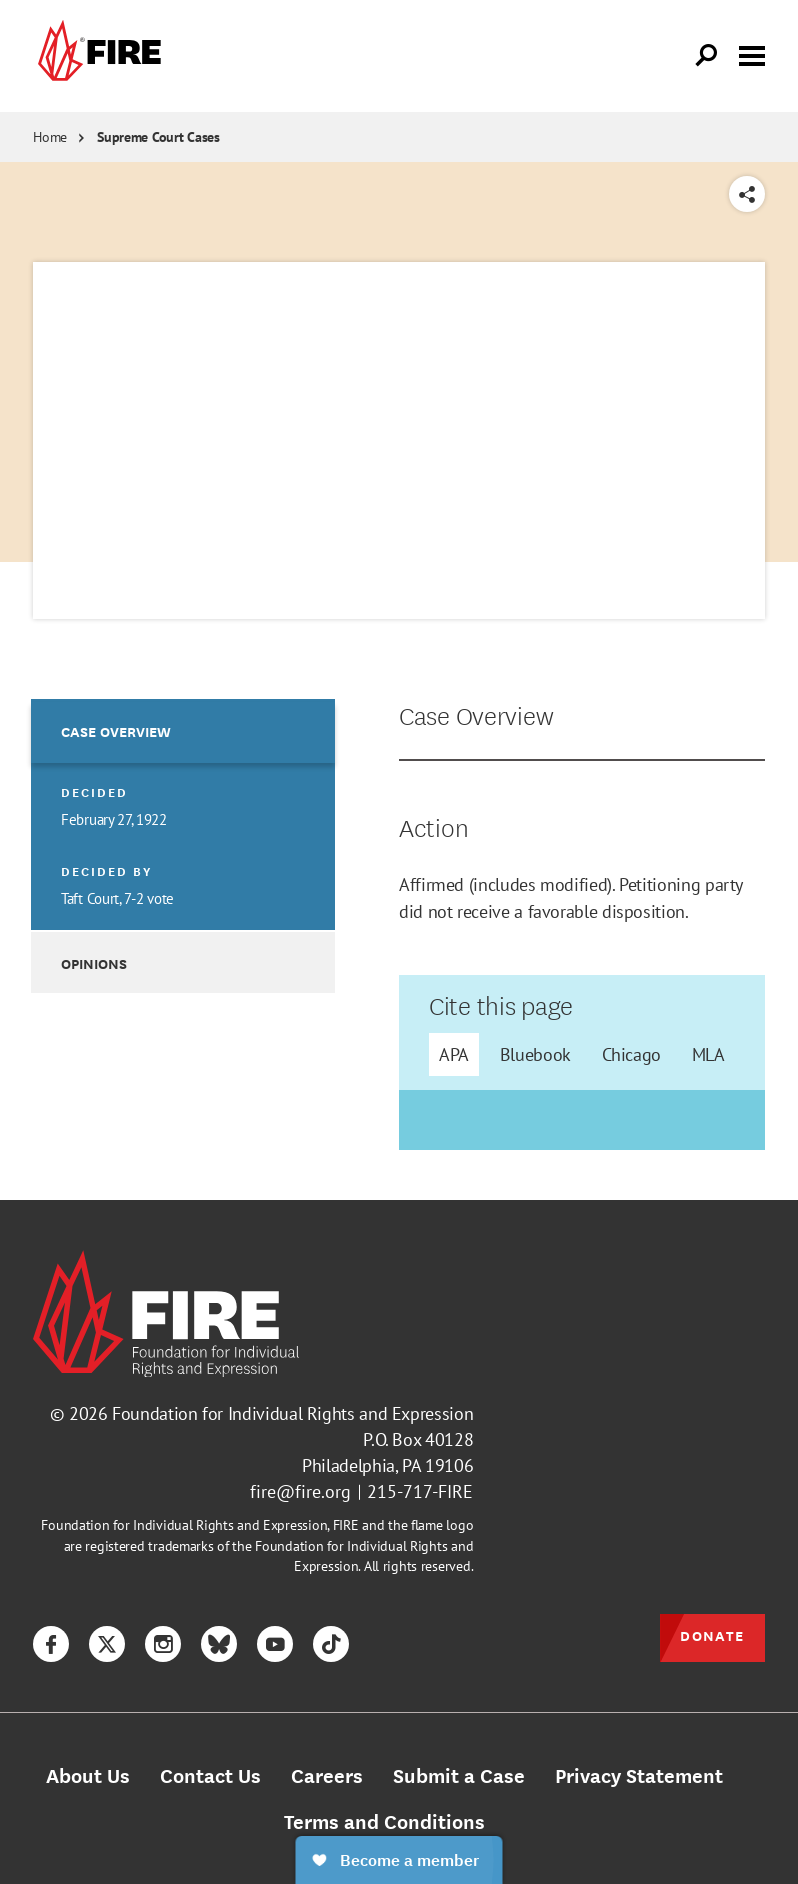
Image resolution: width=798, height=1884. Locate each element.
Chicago (631, 1054)
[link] (97, 56)
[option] (182, 814)
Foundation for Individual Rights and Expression (292, 1413)
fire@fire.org (300, 1491)
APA (454, 1054)
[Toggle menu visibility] (752, 54)
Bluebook (535, 1054)
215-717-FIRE (420, 1491)
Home (50, 137)
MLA (708, 1054)
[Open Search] (707, 56)
